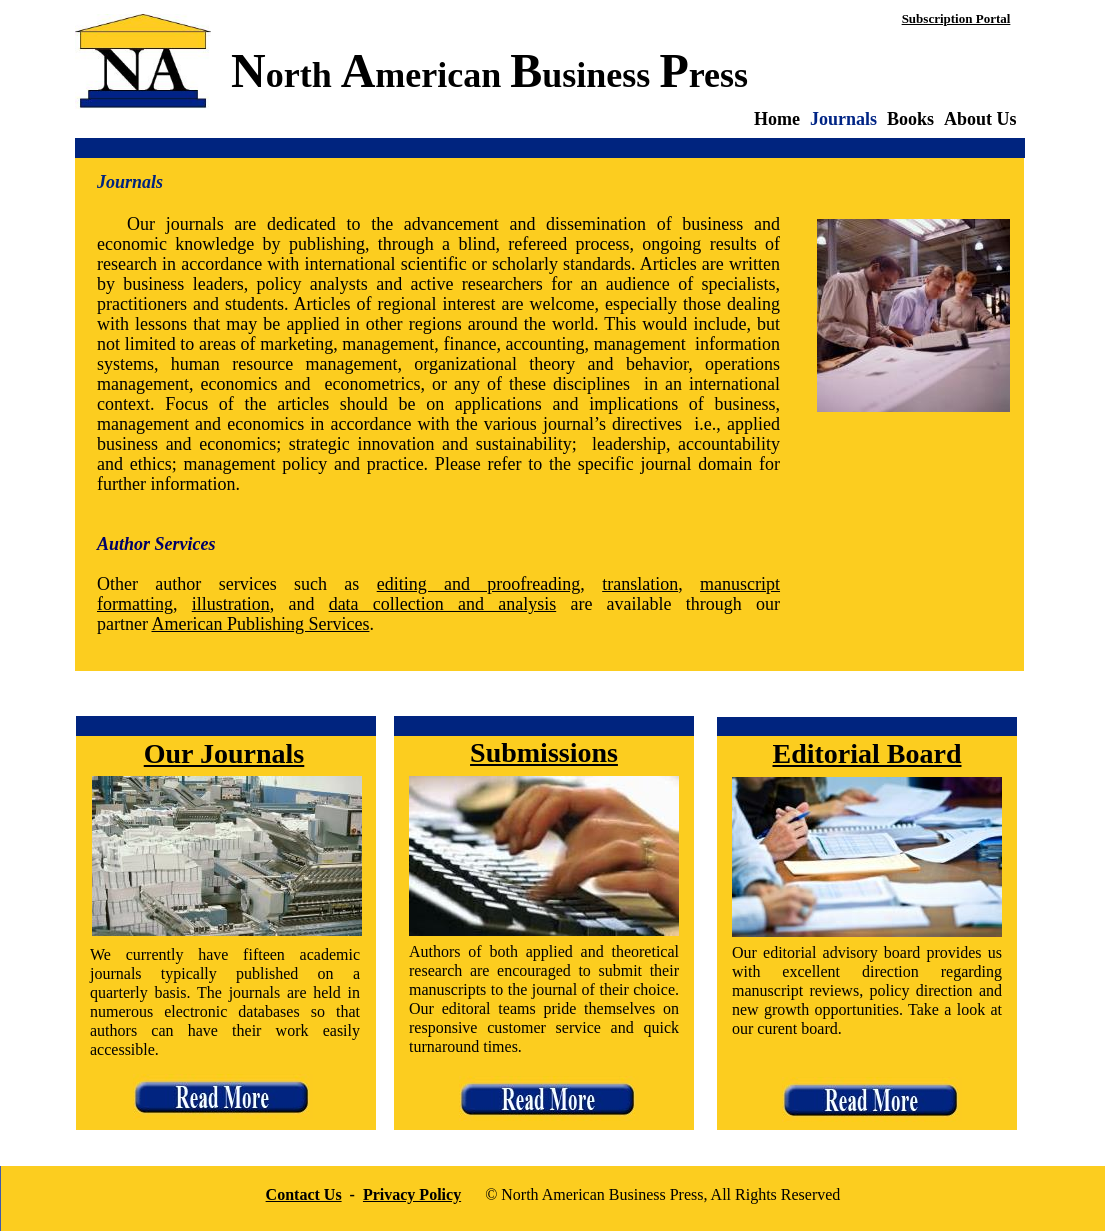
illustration (231, 604)
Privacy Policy (412, 1194)
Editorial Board (866, 753)
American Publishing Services (260, 624)
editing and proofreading (479, 584)
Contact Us (304, 1194)
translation (640, 584)
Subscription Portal (956, 18)
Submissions (544, 752)
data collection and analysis (443, 604)
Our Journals (224, 753)
